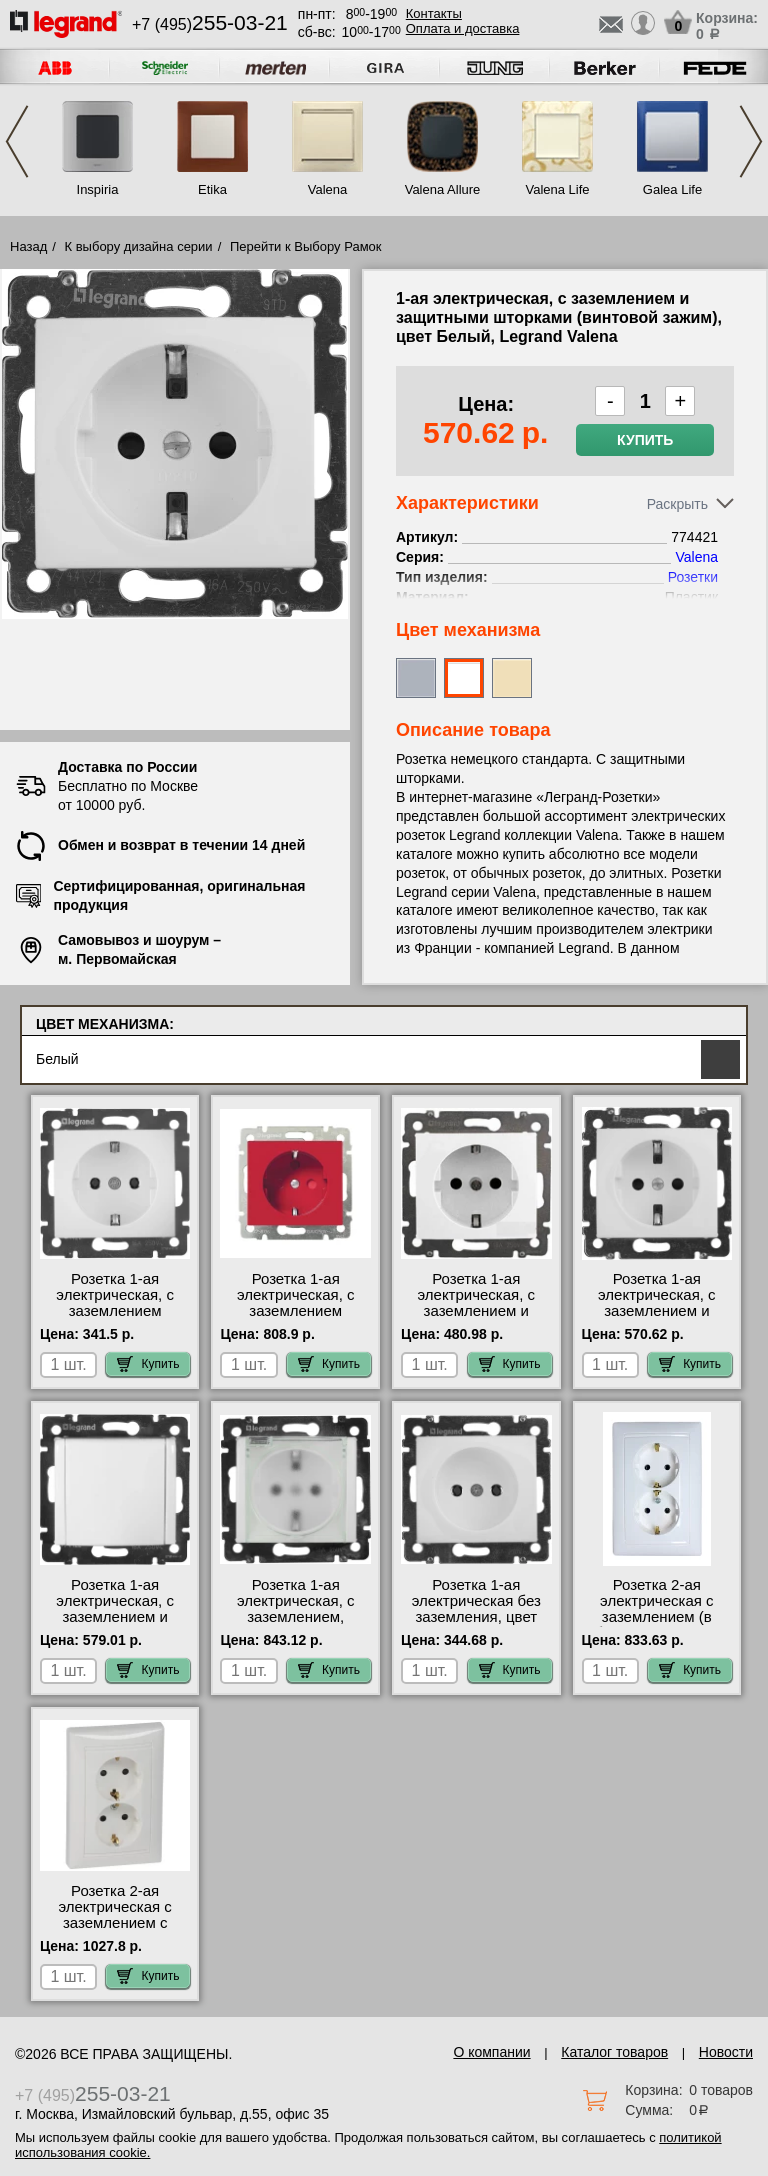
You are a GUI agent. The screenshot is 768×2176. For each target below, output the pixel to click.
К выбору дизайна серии (139, 246)
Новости (726, 2052)
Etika (212, 189)
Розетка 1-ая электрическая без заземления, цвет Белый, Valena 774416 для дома (476, 1617)
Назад (28, 246)
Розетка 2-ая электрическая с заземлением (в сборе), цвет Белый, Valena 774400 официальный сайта (657, 1625)
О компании (491, 2052)
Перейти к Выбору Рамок (306, 246)
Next (751, 141)
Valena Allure (443, 189)
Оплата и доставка (463, 28)
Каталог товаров (614, 2052)
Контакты (434, 13)
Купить (645, 440)
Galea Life (672, 189)
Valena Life (557, 189)
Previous (17, 141)
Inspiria (98, 189)
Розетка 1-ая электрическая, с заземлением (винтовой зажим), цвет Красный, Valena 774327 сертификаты (296, 1319)
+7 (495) (210, 24)
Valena (328, 189)
